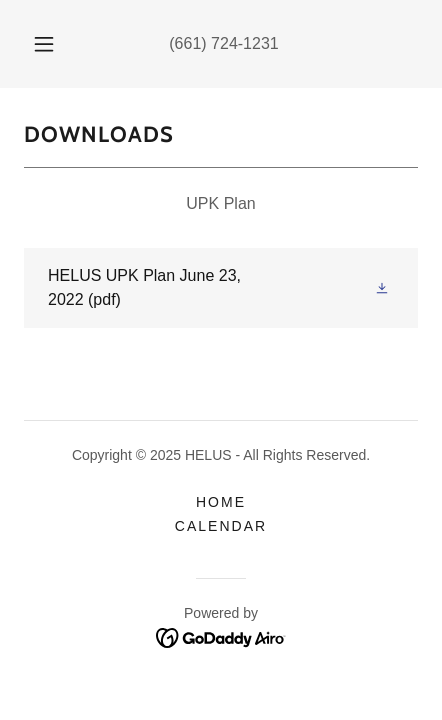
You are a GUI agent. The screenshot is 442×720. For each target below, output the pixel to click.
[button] (44, 44)
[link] (221, 288)
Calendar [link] (221, 526)
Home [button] (221, 502)
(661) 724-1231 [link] (223, 43)
